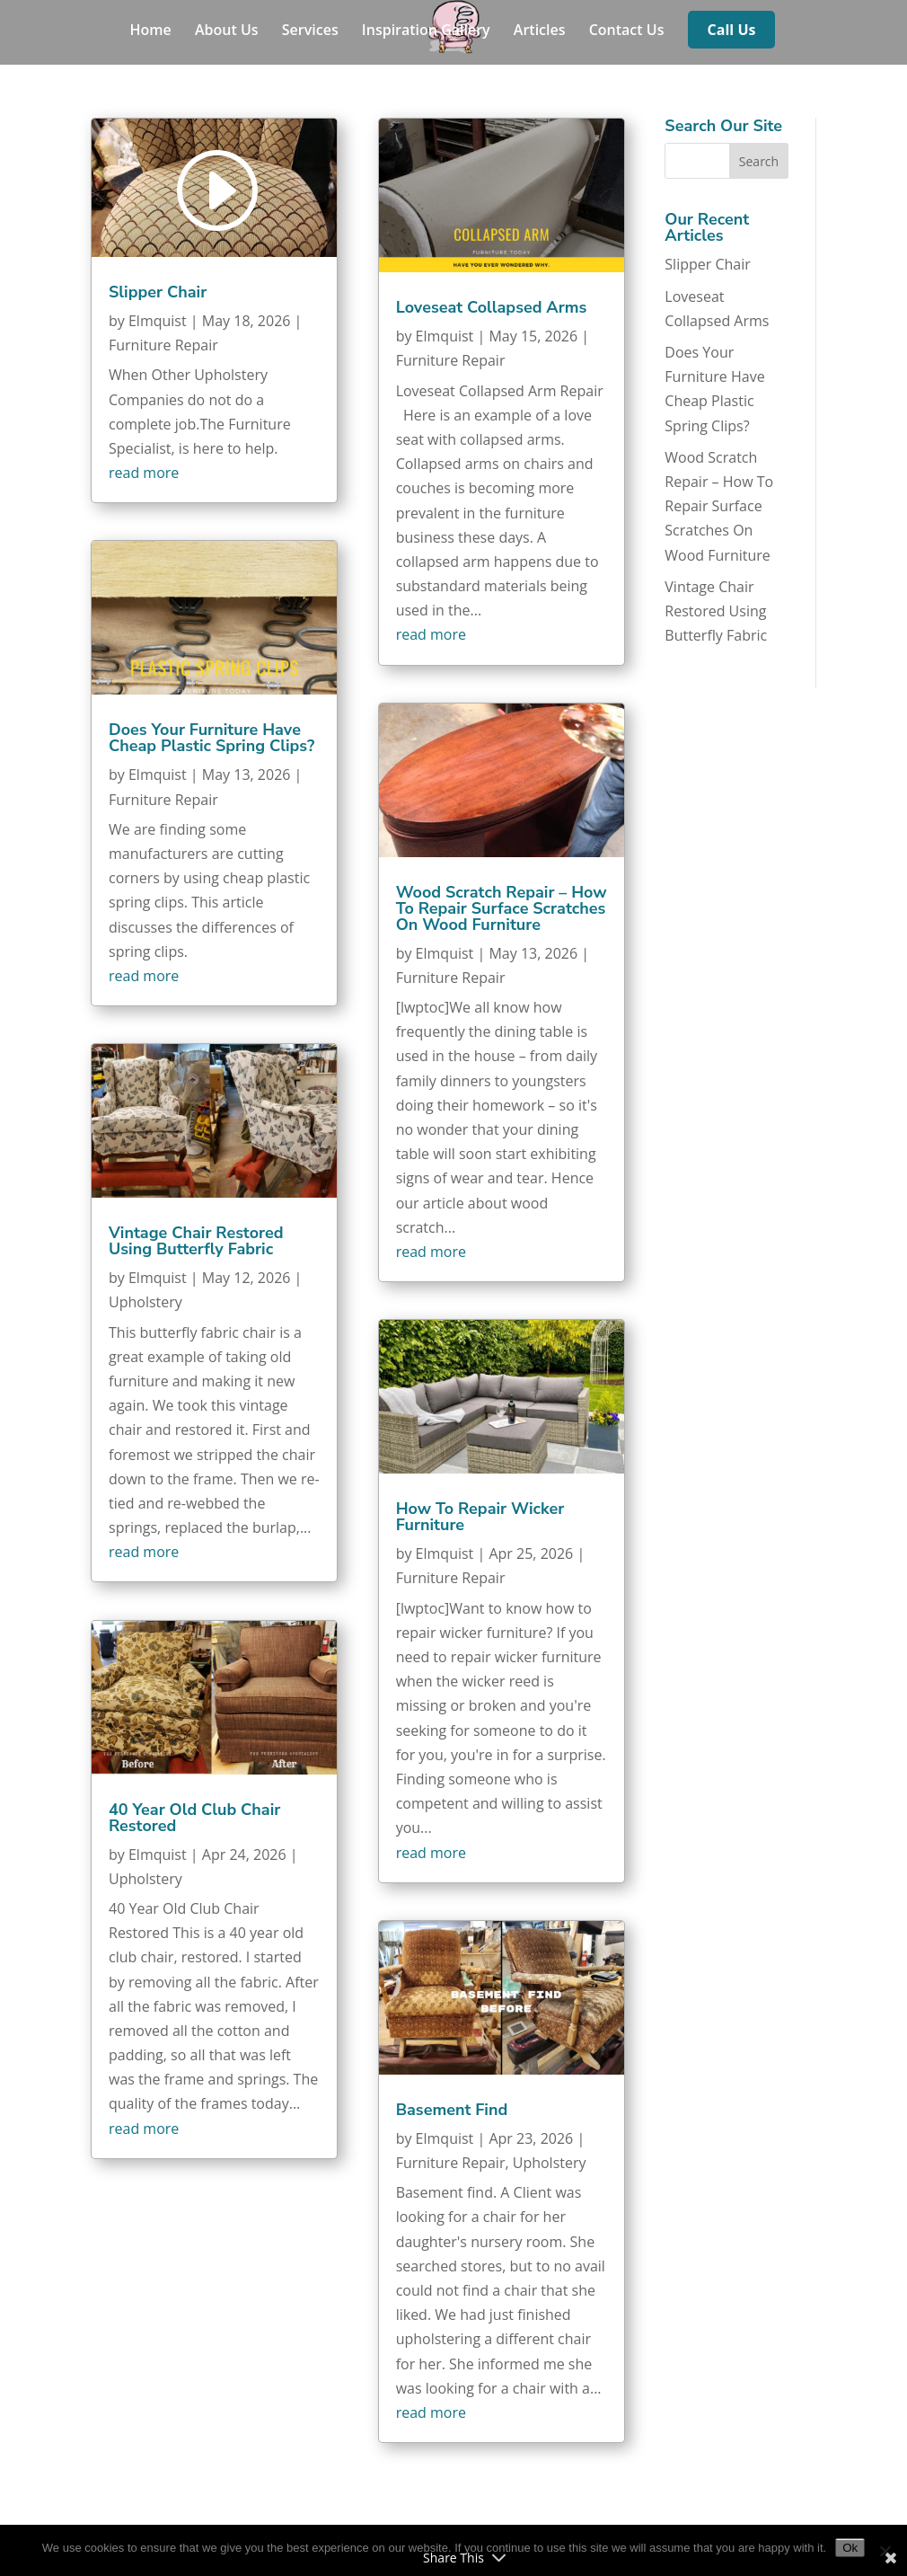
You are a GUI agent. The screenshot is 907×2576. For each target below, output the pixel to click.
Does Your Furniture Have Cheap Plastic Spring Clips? (211, 738)
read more (144, 472)
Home (151, 31)
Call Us (732, 31)
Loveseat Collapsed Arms (491, 307)
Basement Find (452, 2109)
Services (310, 31)
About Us (227, 31)
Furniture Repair (163, 345)
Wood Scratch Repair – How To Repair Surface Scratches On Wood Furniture (501, 908)
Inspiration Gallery (426, 31)
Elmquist (157, 321)
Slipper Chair (158, 292)
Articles (540, 31)
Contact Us (627, 31)
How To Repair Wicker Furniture (480, 1517)
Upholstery (145, 1302)
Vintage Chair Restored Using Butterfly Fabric (196, 1241)
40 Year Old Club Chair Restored (194, 1818)
